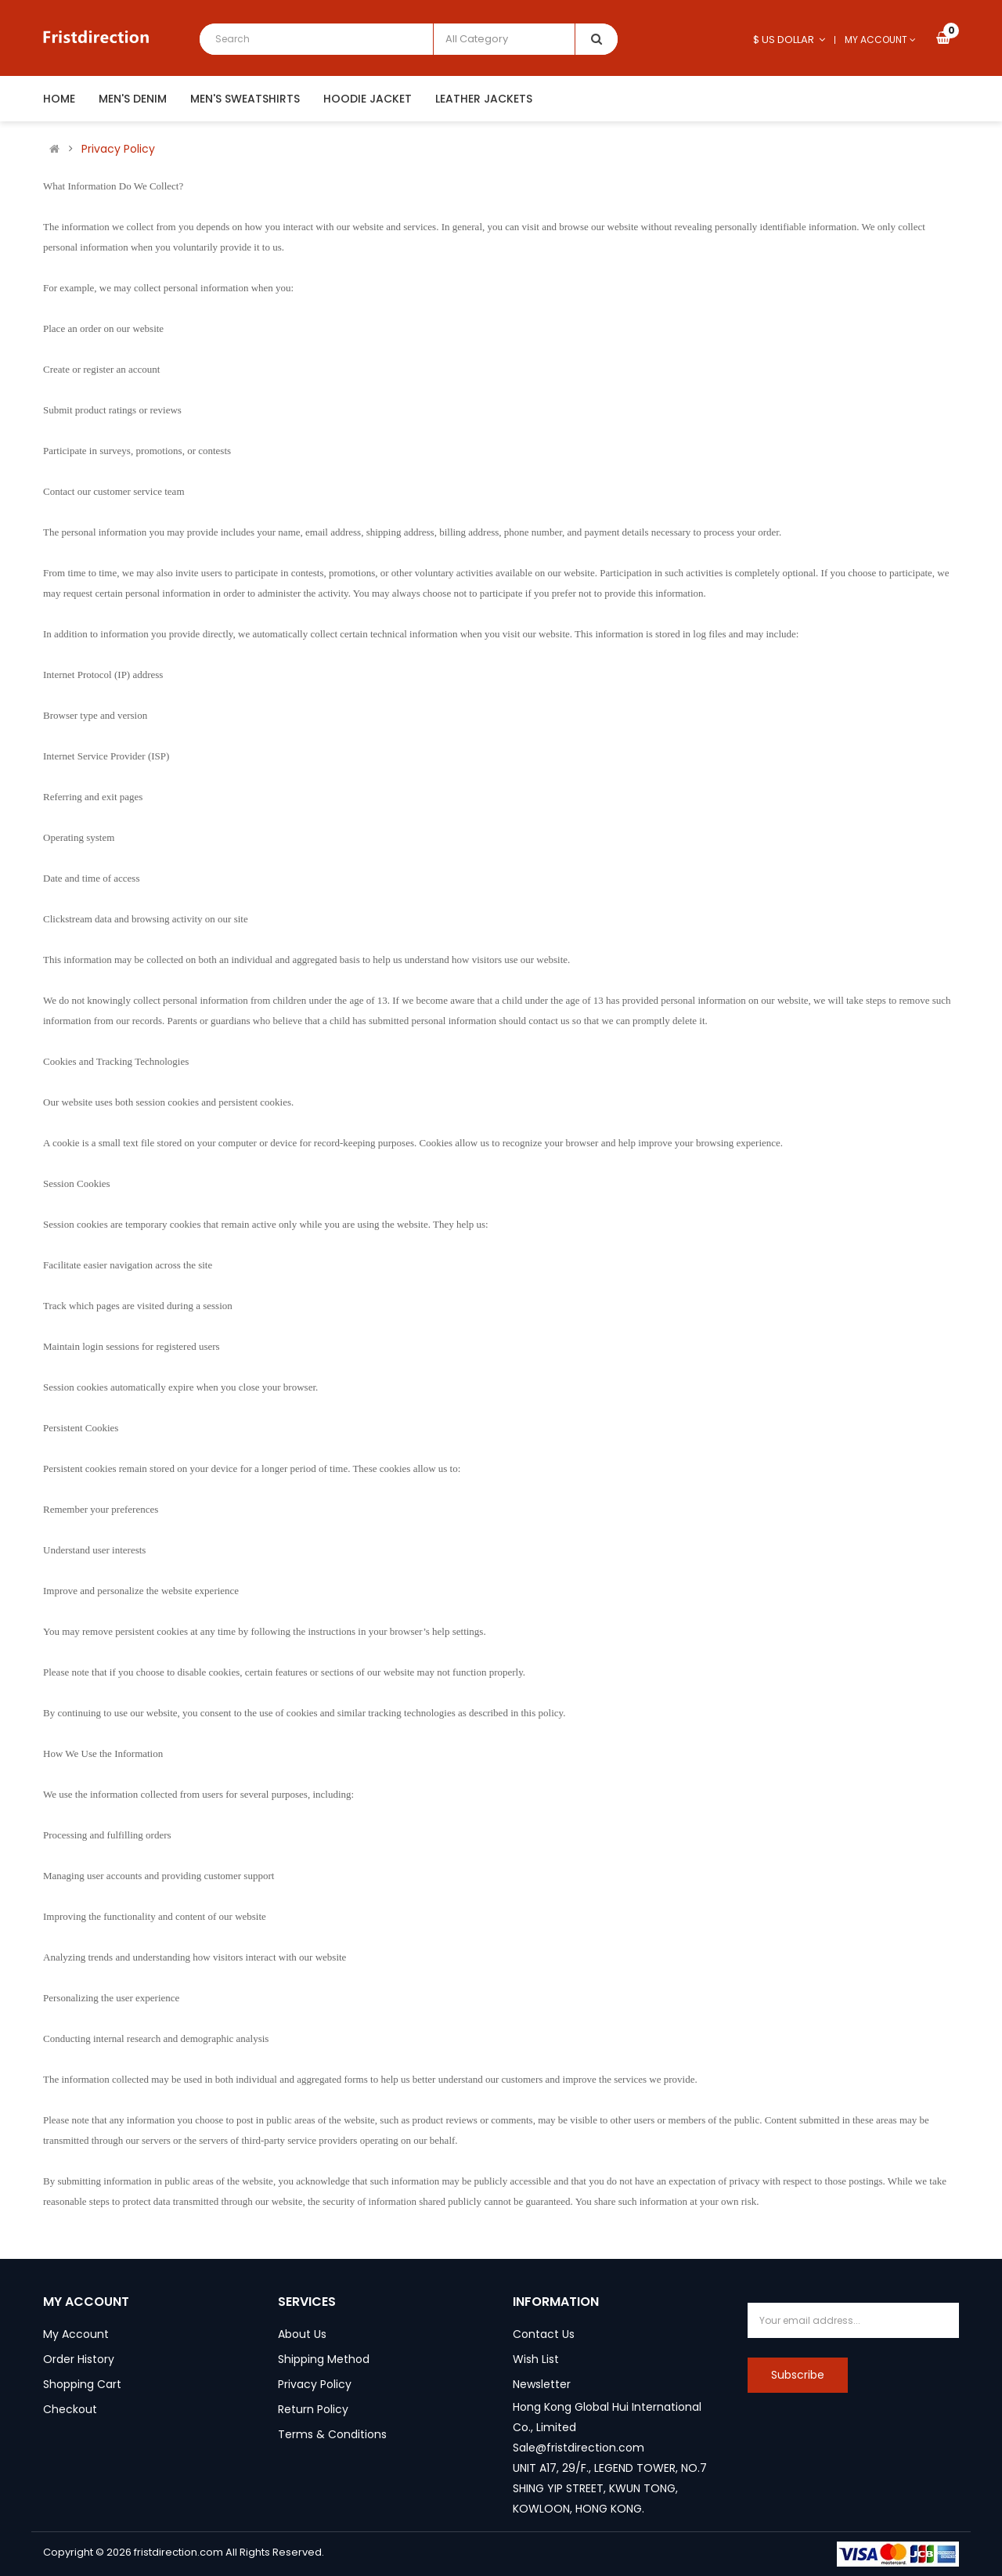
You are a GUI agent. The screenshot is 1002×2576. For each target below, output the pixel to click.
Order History (78, 2359)
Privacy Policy (118, 148)
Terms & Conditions (332, 2434)
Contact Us (544, 2334)
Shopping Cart (82, 2384)
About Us (302, 2334)
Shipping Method (323, 2359)
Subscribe (797, 2375)
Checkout (70, 2409)
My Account (76, 2334)
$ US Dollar (789, 39)
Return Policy (313, 2409)
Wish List (536, 2359)
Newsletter (542, 2384)
